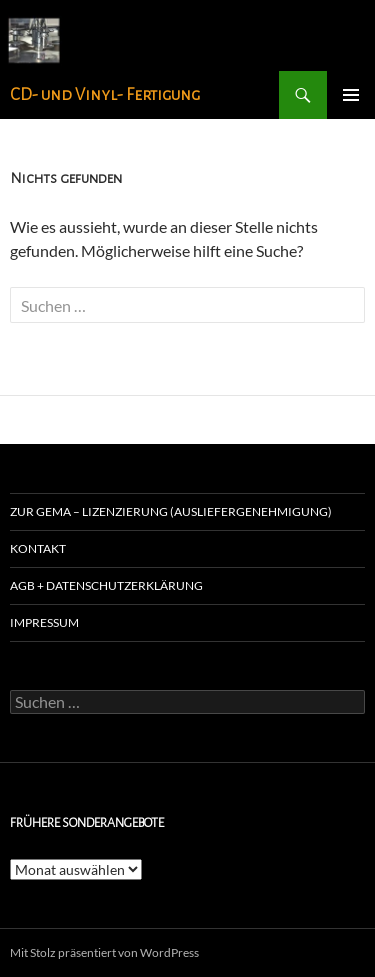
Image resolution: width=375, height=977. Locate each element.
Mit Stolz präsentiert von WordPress (104, 952)
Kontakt (38, 548)
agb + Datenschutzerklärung (106, 585)
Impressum (44, 622)
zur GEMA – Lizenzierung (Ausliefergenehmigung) (171, 511)
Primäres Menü (351, 95)
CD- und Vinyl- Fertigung (105, 94)
